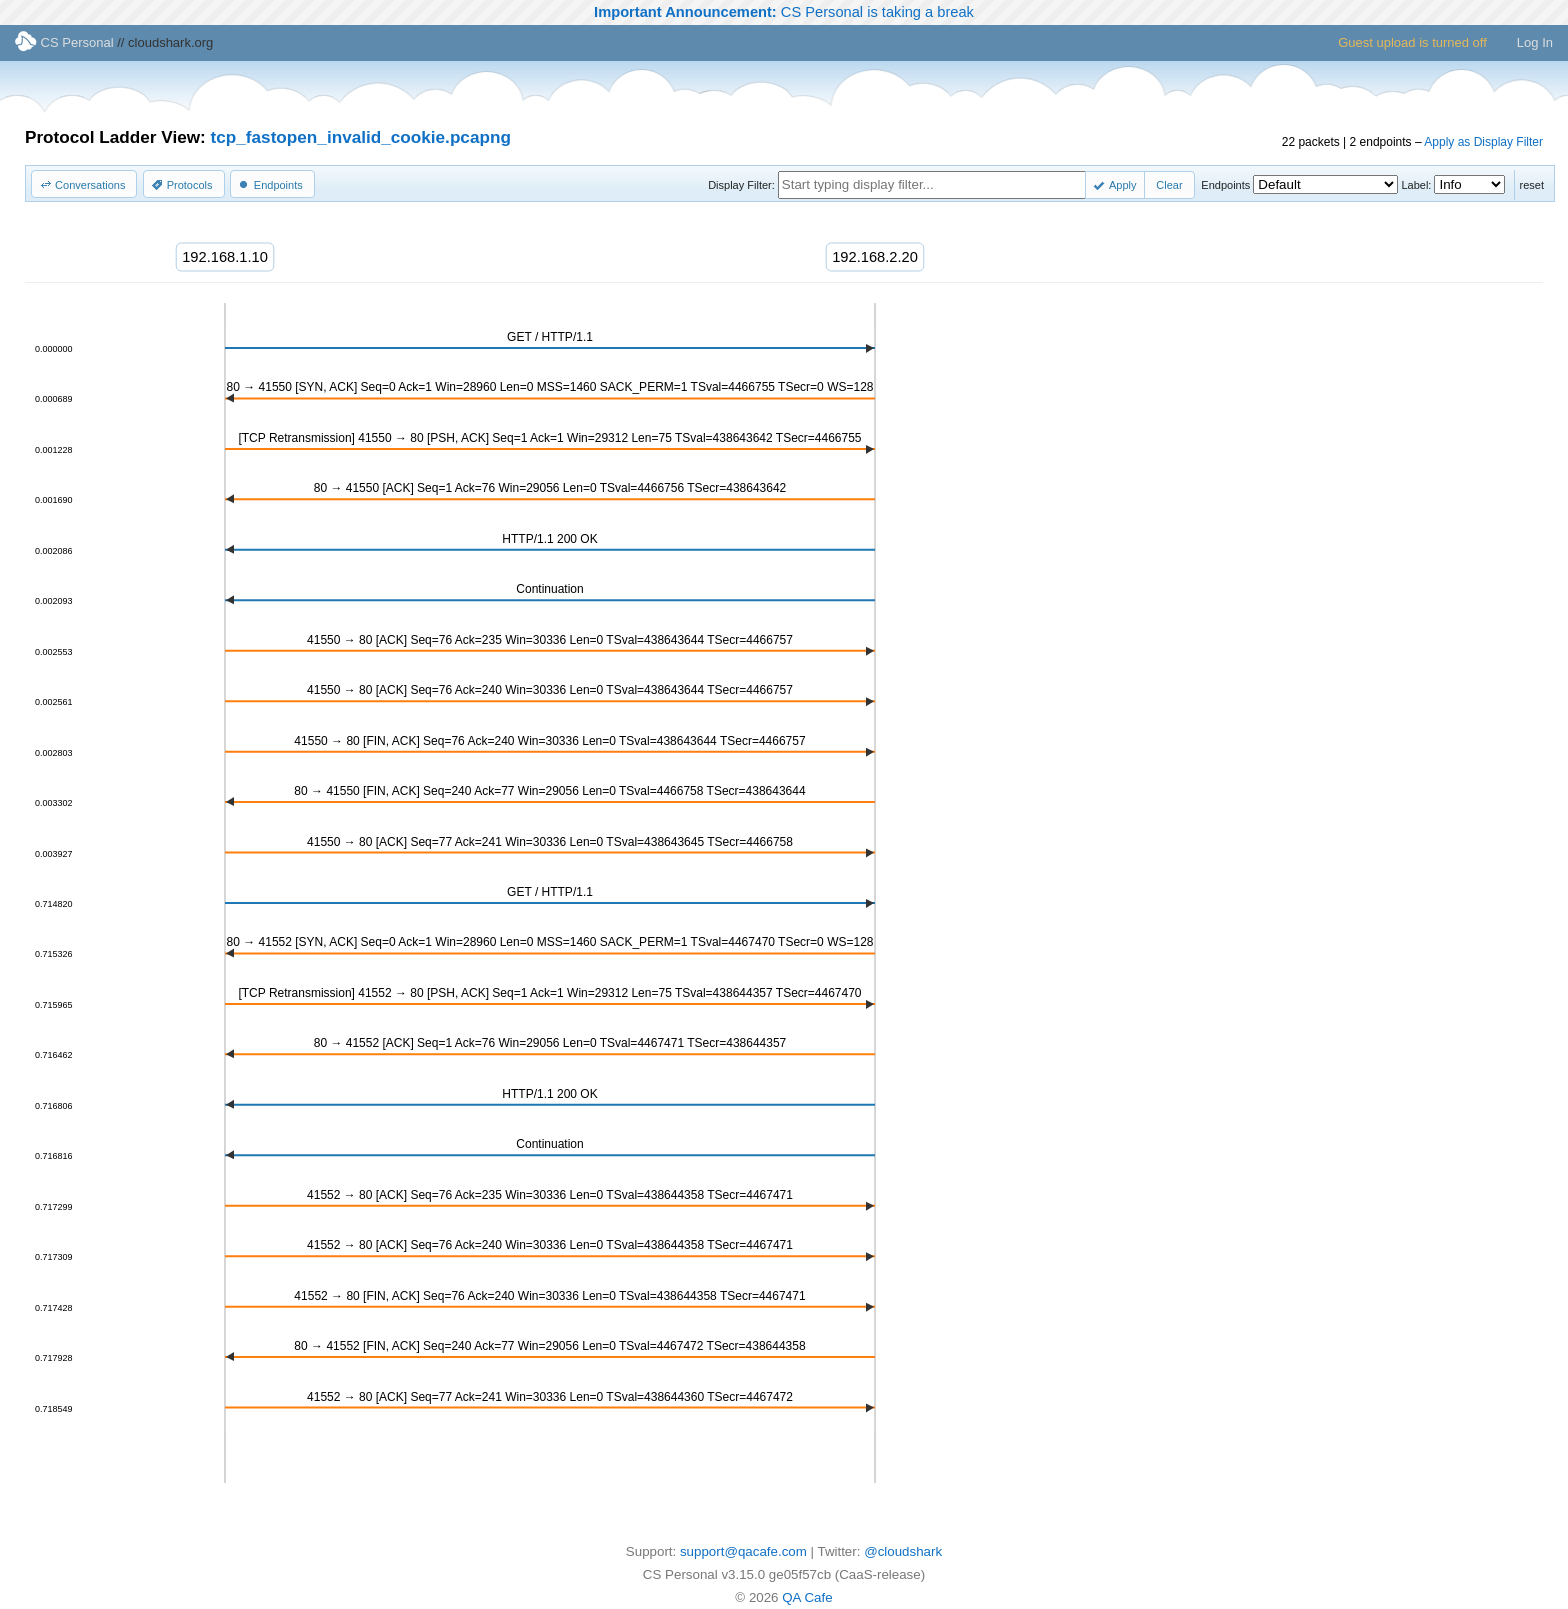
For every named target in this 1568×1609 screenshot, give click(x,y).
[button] (84, 184)
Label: (1416, 185)
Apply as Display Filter (1483, 142)
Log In (1535, 42)
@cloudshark (903, 1551)
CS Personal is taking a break (784, 12)
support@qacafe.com (743, 1551)
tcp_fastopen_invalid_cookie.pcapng (361, 137)
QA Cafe (807, 1597)
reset (1532, 185)
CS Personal (64, 42)
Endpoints (1225, 185)
